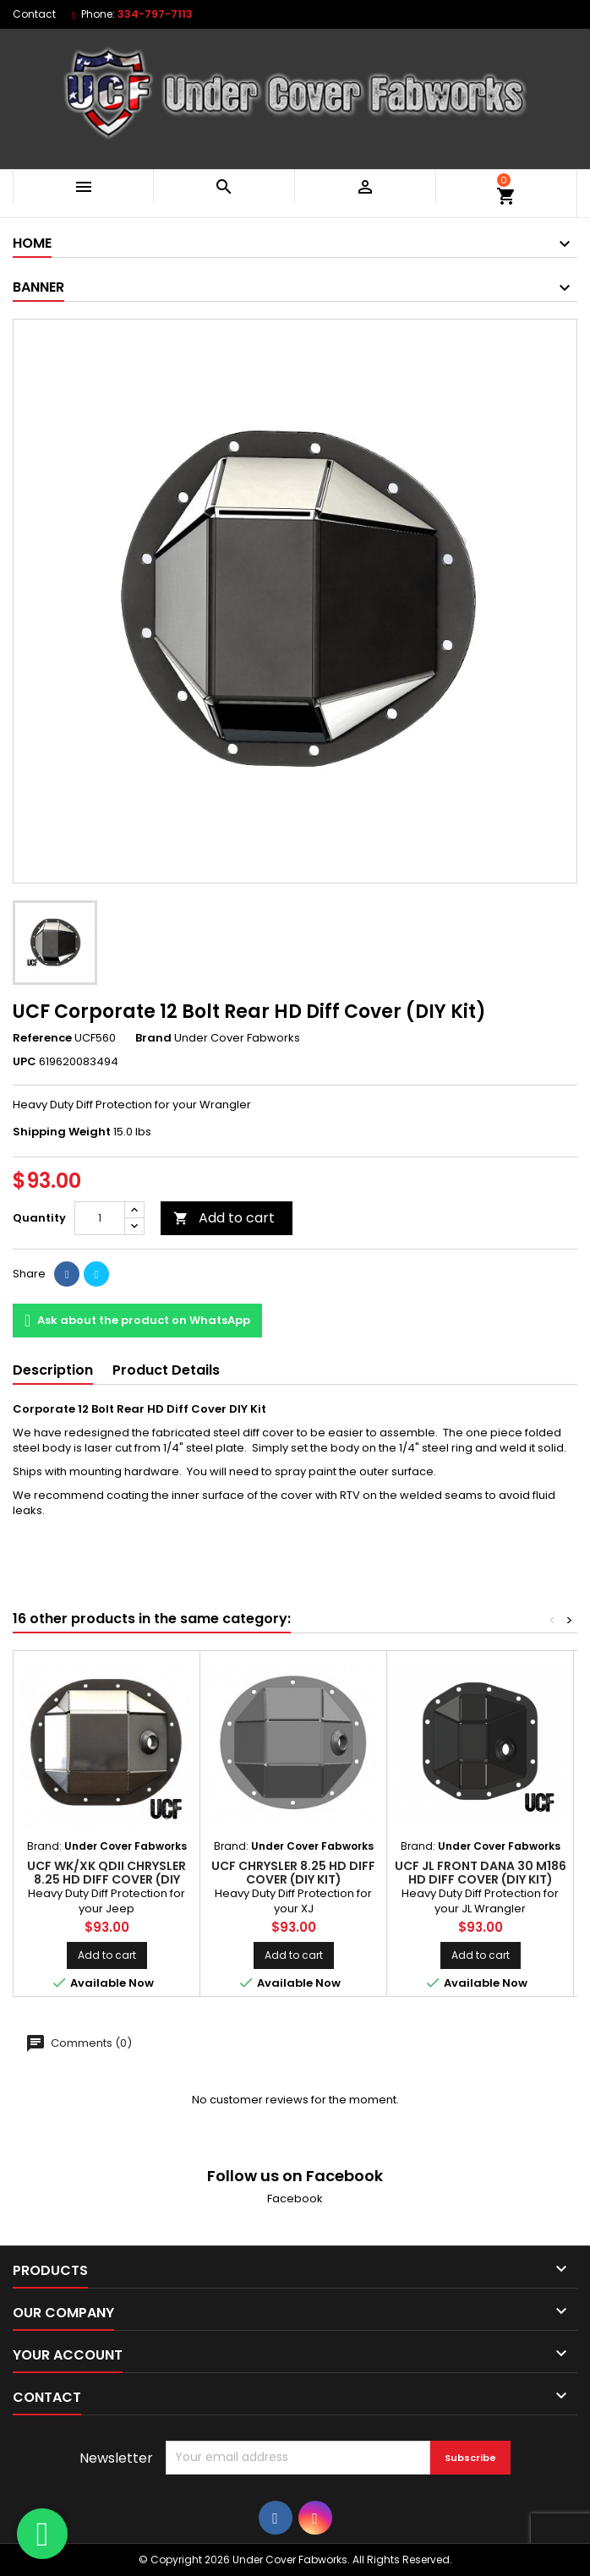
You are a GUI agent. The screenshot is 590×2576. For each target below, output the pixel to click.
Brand (153, 1038)
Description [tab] (53, 1370)
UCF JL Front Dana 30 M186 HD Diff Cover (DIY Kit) (480, 1872)
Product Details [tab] (166, 1370)
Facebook (295, 2198)
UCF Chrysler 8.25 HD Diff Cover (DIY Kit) (293, 1872)
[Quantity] (99, 1218)
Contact (34, 14)
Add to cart (224, 1218)
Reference (42, 1038)
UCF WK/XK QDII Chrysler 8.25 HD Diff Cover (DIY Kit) (106, 1879)
